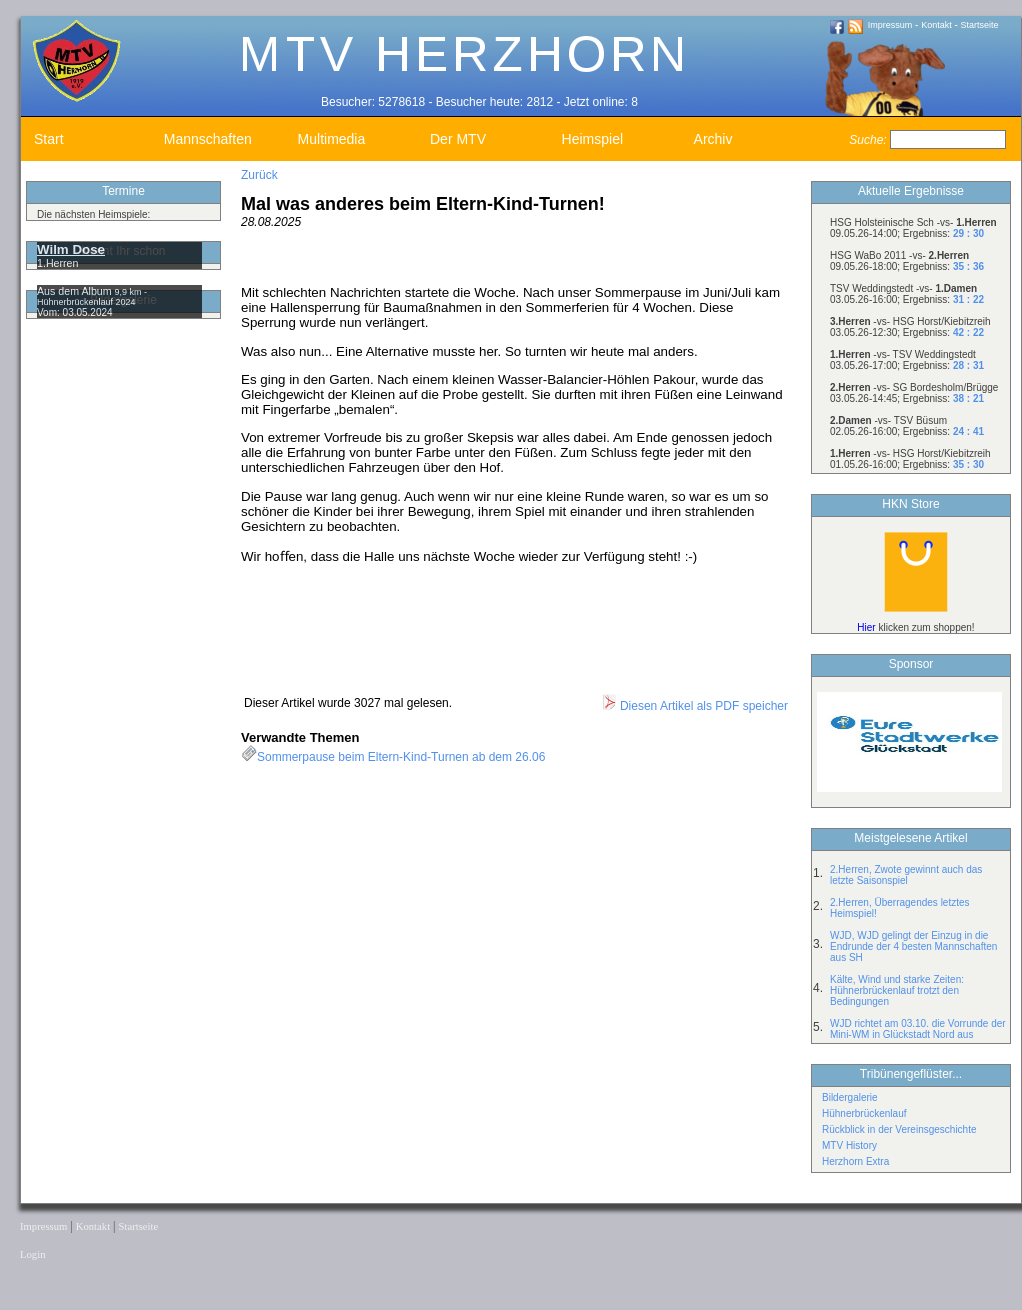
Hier (866, 627)
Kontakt (936, 25)
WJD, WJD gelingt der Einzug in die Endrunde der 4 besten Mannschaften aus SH (913, 946)
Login (32, 1254)
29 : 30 (968, 233)
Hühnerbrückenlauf (864, 1113)
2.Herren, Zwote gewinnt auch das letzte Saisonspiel (906, 875)
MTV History (849, 1145)
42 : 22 (968, 332)
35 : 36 (968, 266)
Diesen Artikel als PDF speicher (694, 706)
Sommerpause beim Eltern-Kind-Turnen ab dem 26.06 (401, 757)
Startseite (980, 25)
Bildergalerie (850, 1097)
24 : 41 (968, 431)
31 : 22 (968, 299)
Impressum (890, 25)
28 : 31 (968, 365)
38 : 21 (968, 398)
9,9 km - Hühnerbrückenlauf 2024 (92, 297)
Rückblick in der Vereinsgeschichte (899, 1129)
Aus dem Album (76, 291)
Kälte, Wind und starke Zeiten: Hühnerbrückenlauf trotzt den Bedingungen (897, 990)
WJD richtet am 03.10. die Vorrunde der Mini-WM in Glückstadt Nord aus (918, 1029)
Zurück (259, 175)
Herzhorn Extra (855, 1161)
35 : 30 (968, 464)
